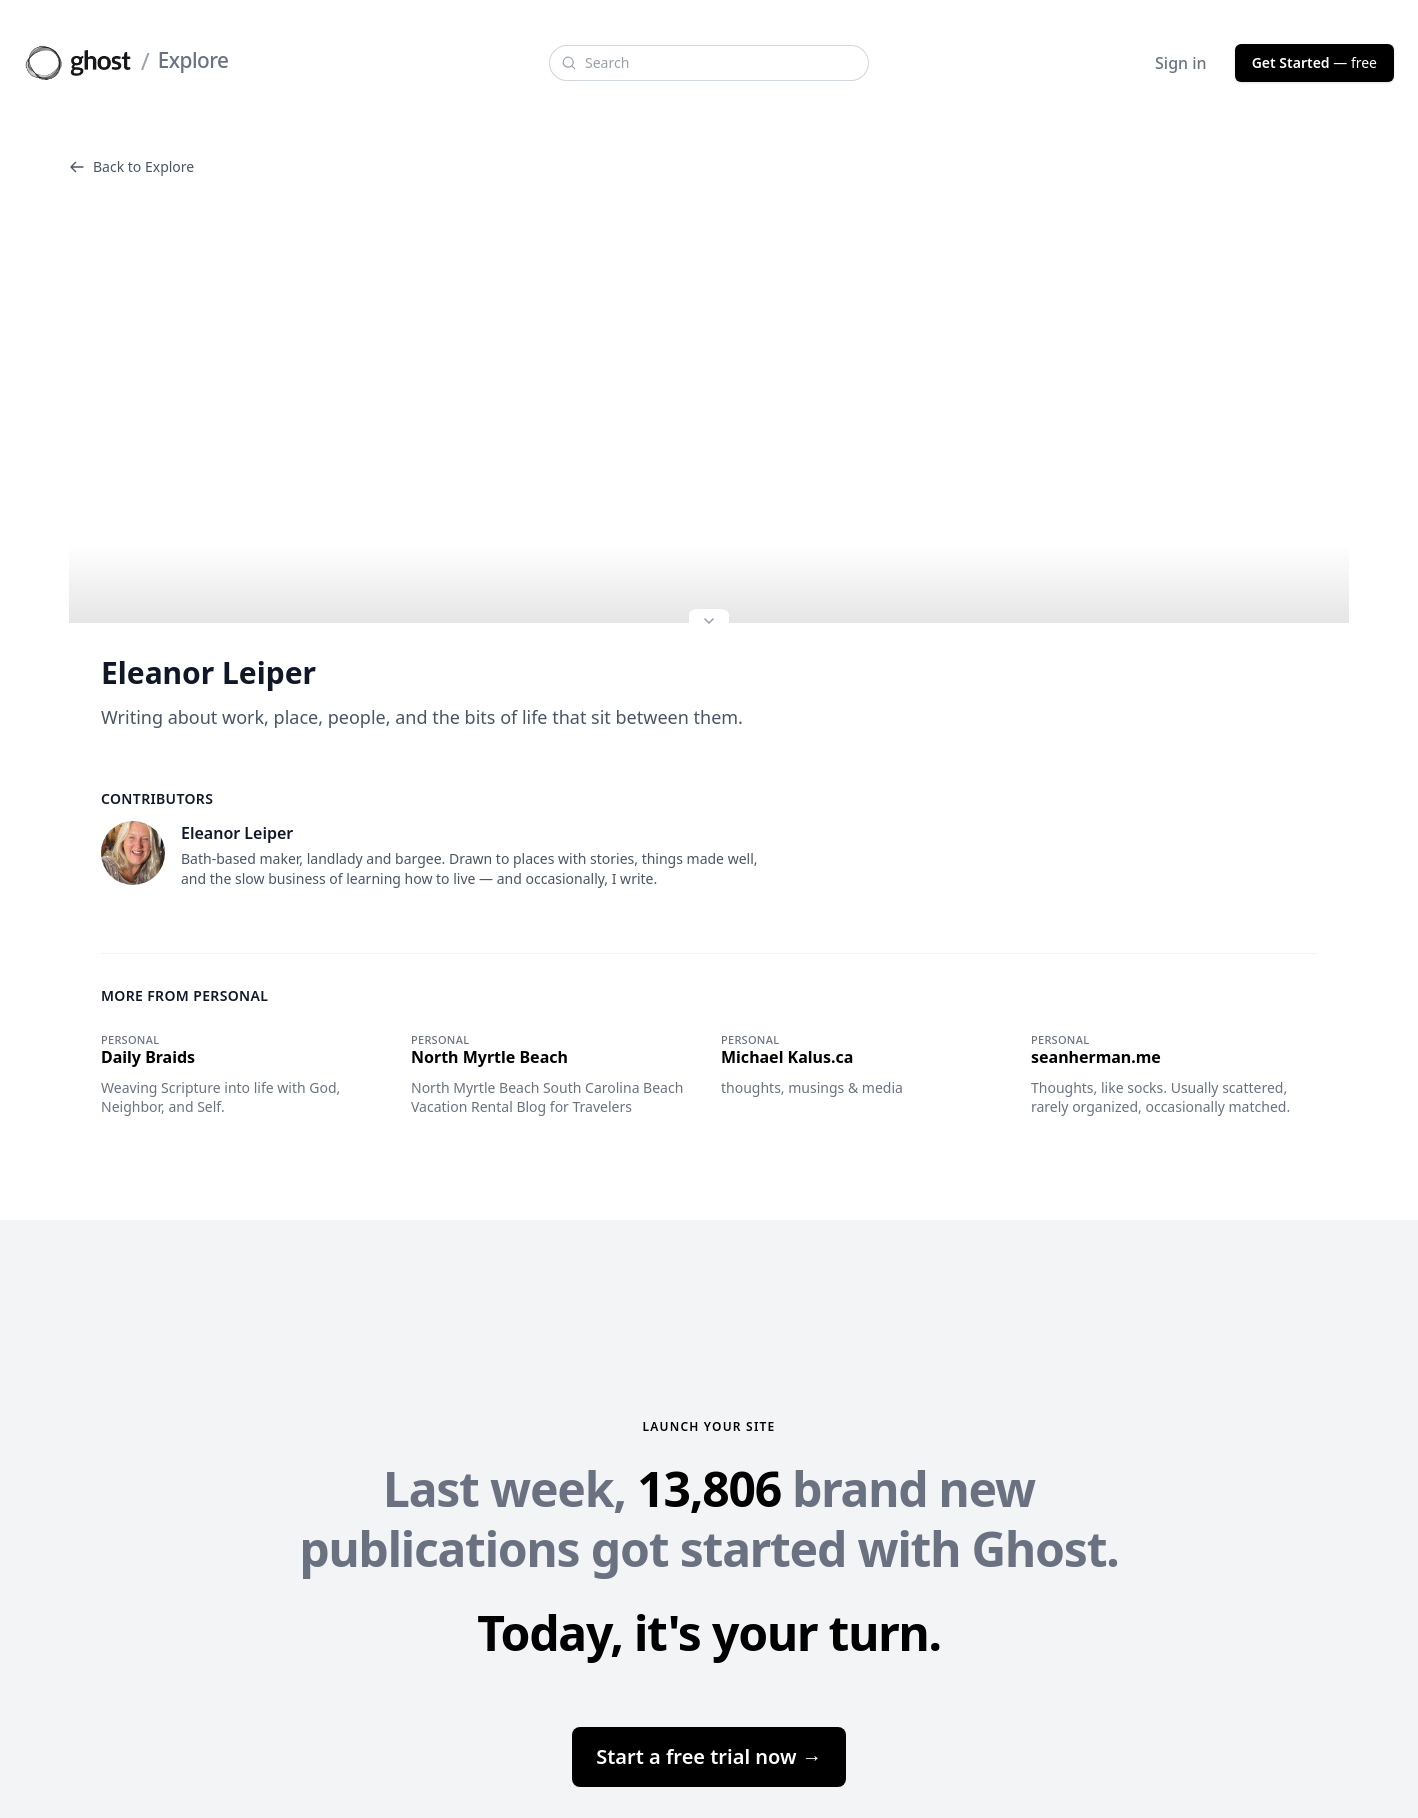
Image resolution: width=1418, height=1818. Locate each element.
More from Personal (184, 995)
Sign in (1181, 63)
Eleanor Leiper (208, 673)
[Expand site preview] (709, 623)
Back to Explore (131, 166)
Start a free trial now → (709, 1756)
